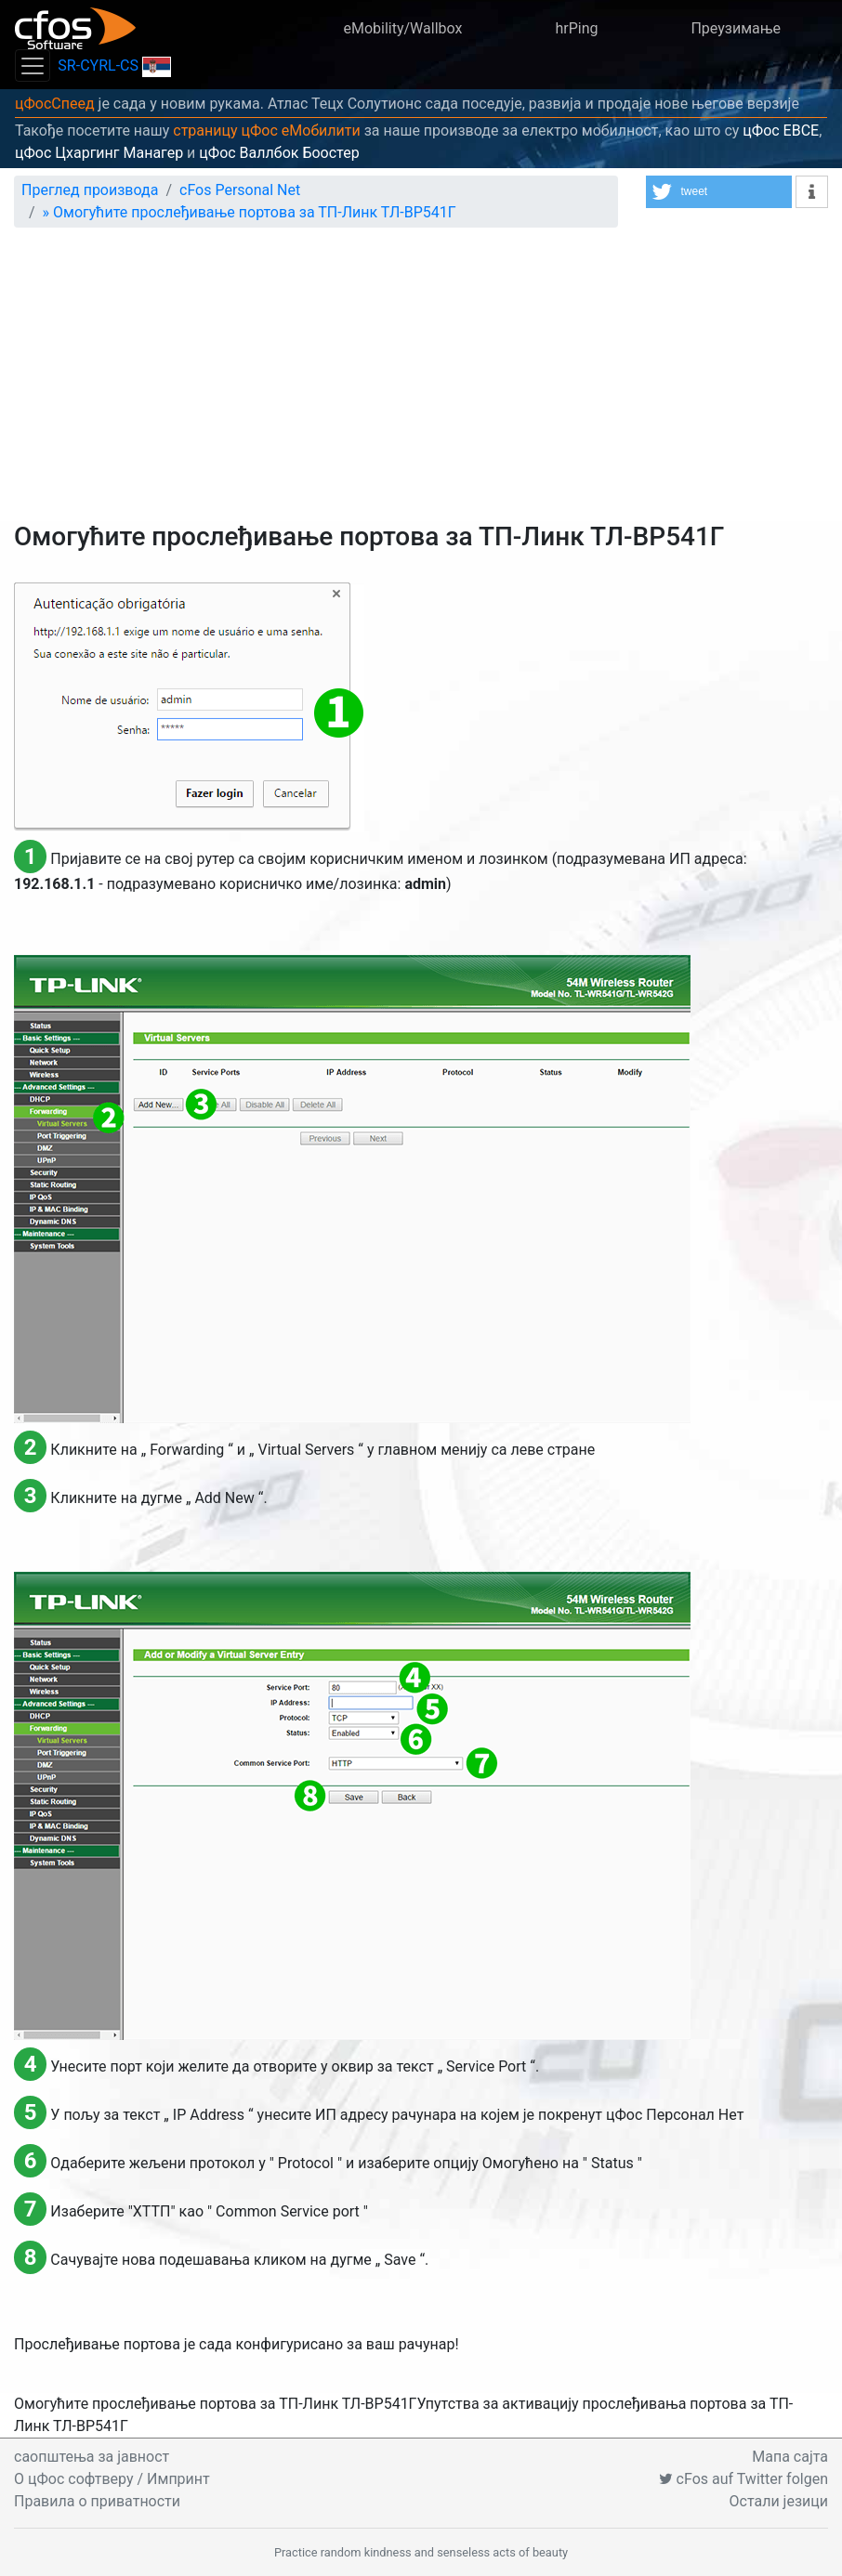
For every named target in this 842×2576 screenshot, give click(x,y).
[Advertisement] (421, 382)
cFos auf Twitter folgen (743, 2479)
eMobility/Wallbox (402, 28)
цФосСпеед (55, 103)
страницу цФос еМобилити (267, 130)
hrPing (576, 28)
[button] (719, 192)
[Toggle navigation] (32, 65)
